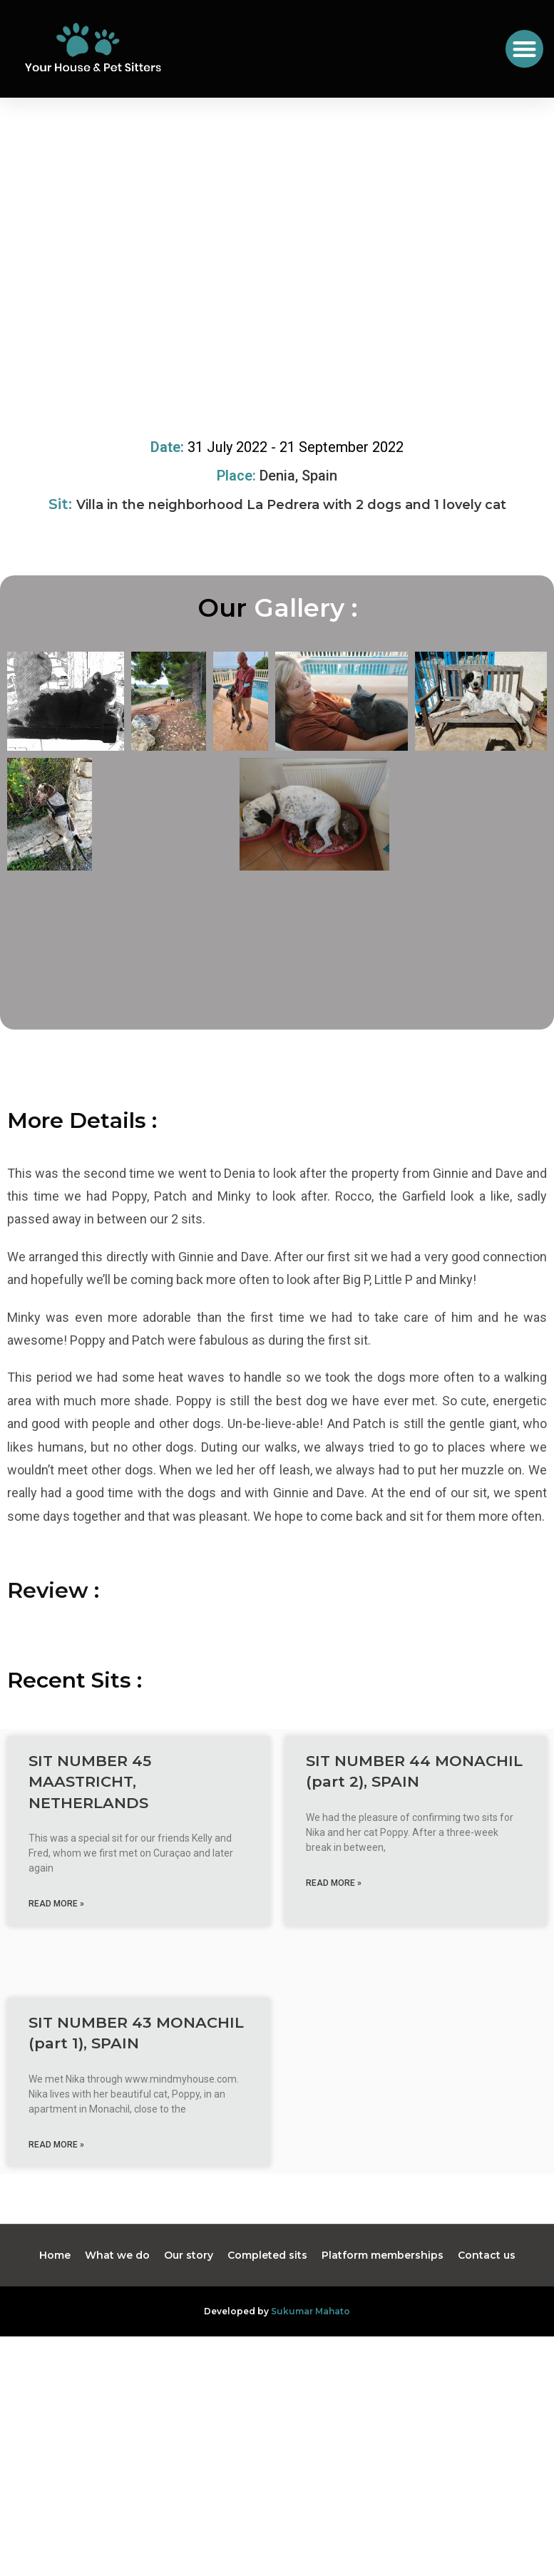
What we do (117, 2308)
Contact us (486, 2308)
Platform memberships (382, 2308)
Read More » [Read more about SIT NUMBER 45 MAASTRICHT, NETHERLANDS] (56, 1957)
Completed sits (267, 2308)
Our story (188, 2308)
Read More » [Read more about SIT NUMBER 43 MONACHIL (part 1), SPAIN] (56, 2197)
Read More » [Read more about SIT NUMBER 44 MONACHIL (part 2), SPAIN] (333, 1936)
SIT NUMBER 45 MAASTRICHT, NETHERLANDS (90, 1835)
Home (55, 2308)
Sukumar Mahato (310, 2364)
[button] (524, 49)
